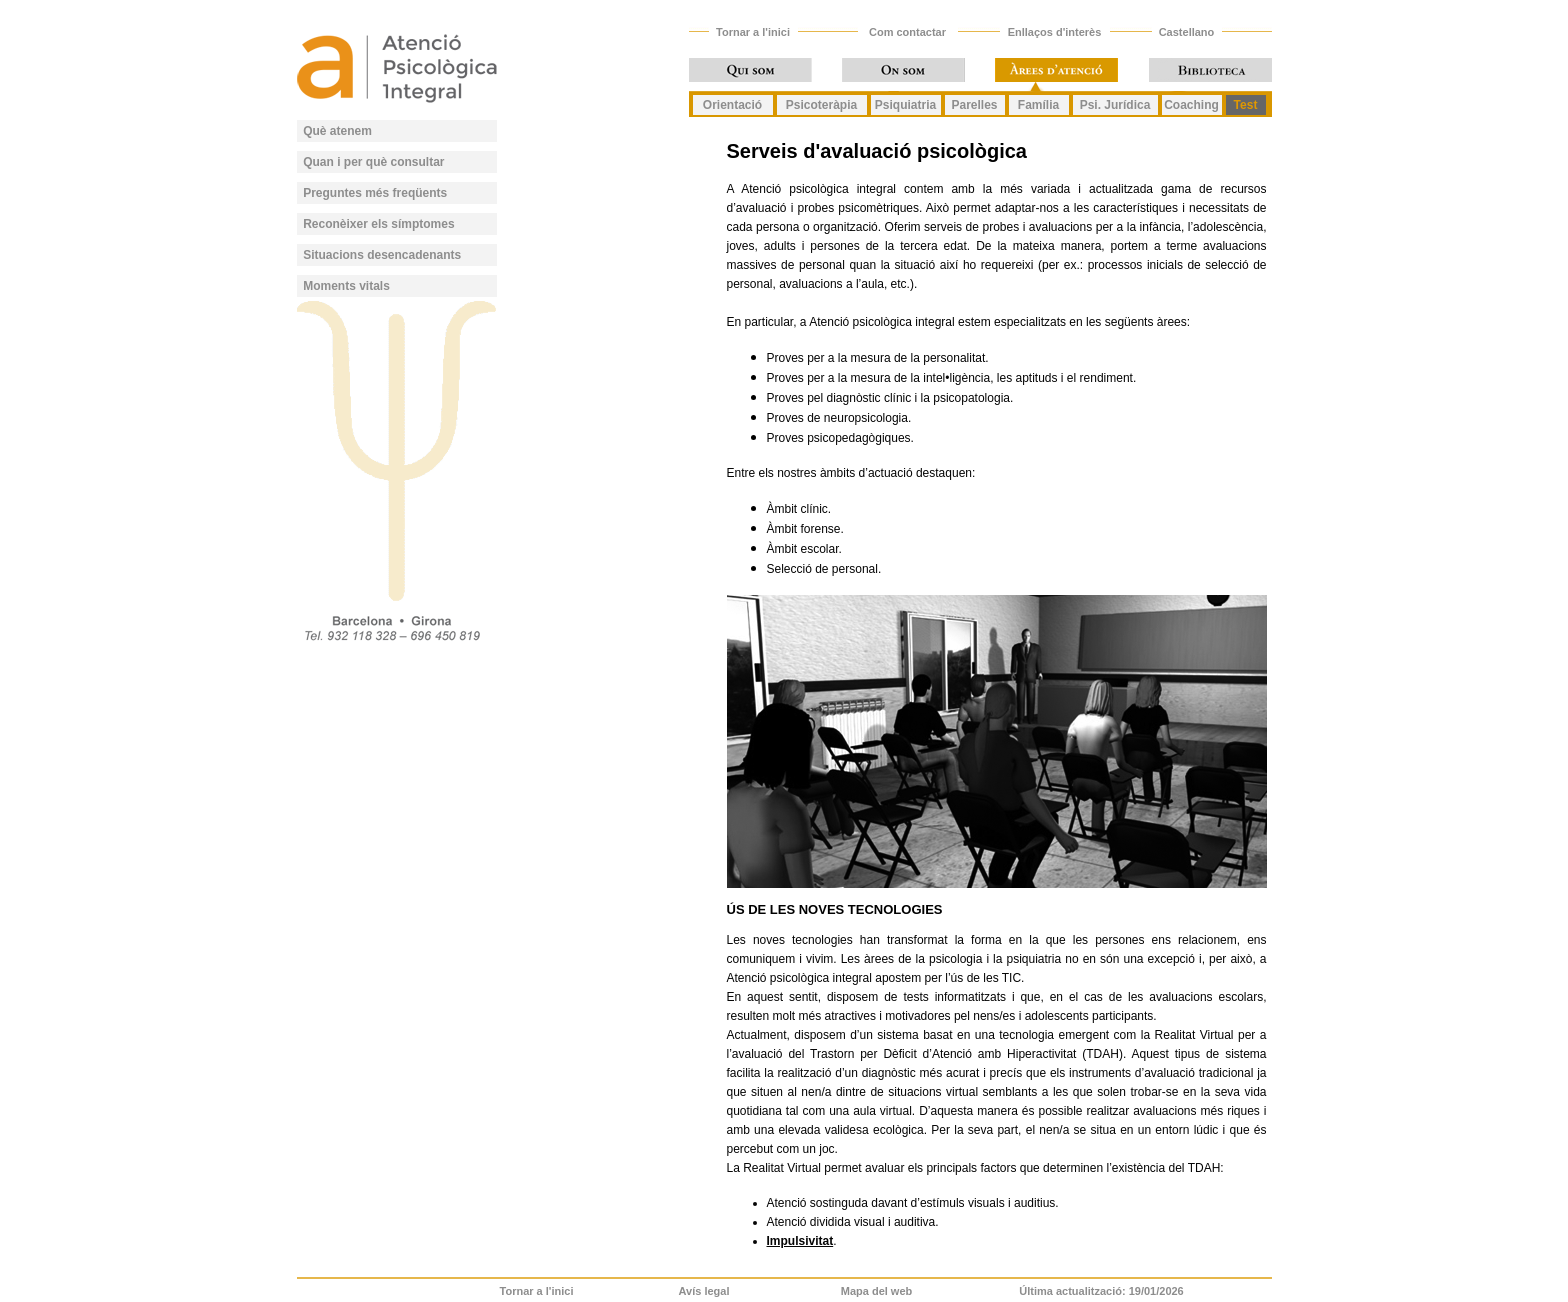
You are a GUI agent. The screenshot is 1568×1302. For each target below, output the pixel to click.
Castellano (1187, 32)
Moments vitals (346, 286)
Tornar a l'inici (753, 32)
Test (1246, 105)
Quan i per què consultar (373, 162)
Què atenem (337, 131)
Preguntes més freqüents (375, 193)
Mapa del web (877, 1291)
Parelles (974, 105)
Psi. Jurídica (1115, 105)
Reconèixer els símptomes (378, 224)
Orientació (732, 105)
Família (1038, 105)
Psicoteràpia (821, 105)
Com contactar (907, 32)
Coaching (1191, 105)
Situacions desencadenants (382, 255)
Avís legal (704, 1291)
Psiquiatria (905, 105)
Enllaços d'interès (1055, 32)
